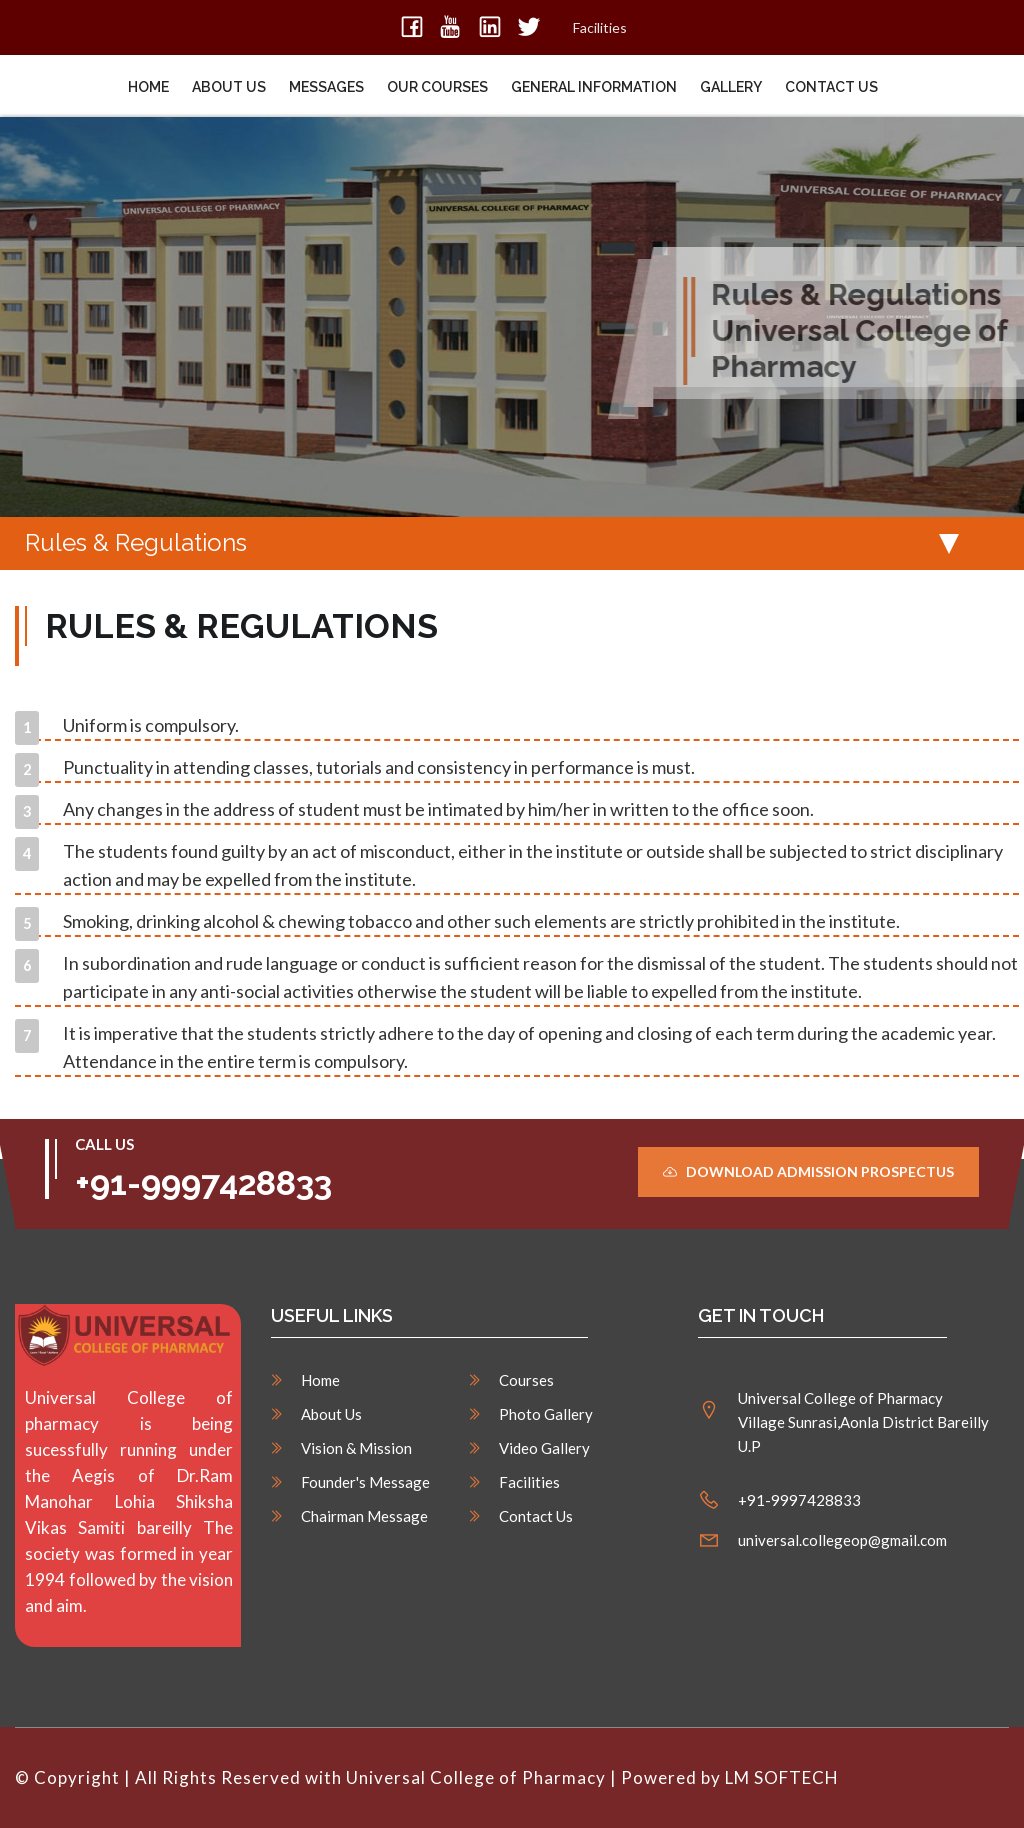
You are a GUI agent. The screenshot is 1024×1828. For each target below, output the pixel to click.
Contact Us (831, 87)
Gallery (731, 87)
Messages (326, 87)
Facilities (600, 27)
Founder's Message (365, 1482)
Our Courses (437, 87)
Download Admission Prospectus (808, 1171)
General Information (594, 87)
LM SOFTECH (784, 1777)
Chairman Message (364, 1516)
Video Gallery (544, 1448)
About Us (229, 87)
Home (148, 87)
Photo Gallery (546, 1414)
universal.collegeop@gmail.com (842, 1540)
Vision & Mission (356, 1448)
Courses (526, 1380)
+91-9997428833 (203, 1183)
